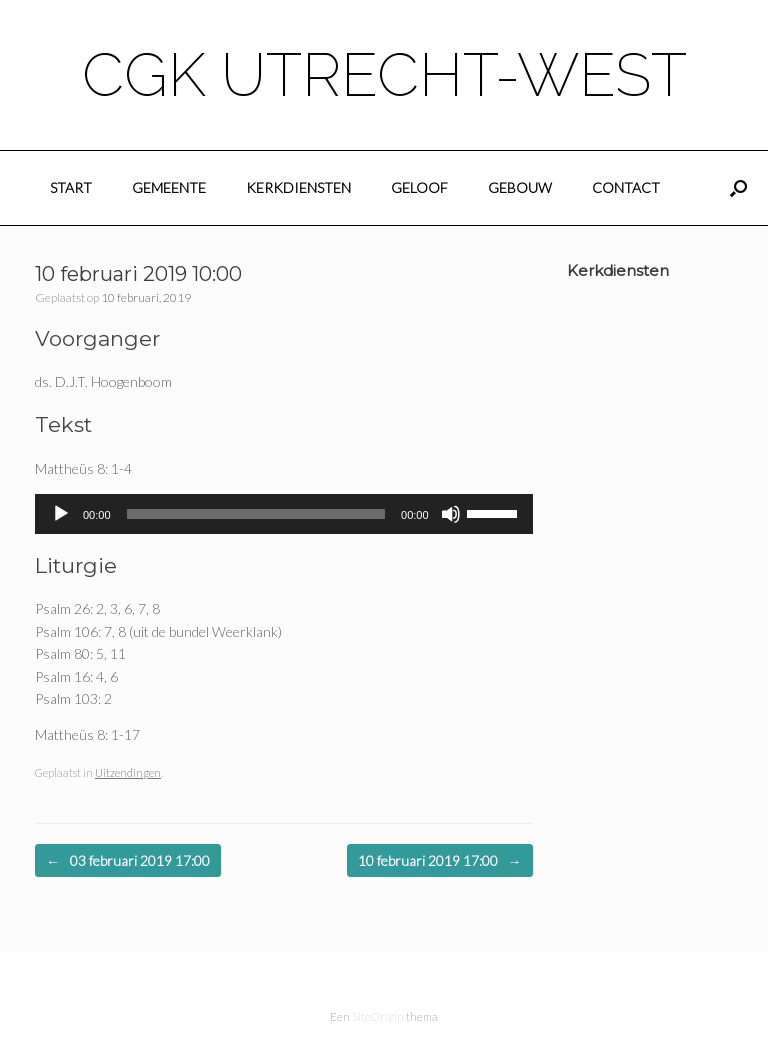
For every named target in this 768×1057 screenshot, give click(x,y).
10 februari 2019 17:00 (440, 861)
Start (71, 187)
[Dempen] (451, 514)
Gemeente (169, 187)
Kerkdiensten (298, 187)
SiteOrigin (378, 1016)
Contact (626, 187)
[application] (284, 514)
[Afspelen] (61, 514)
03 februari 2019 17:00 (128, 861)
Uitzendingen (128, 772)
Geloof (419, 187)
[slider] (256, 514)
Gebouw (520, 187)
